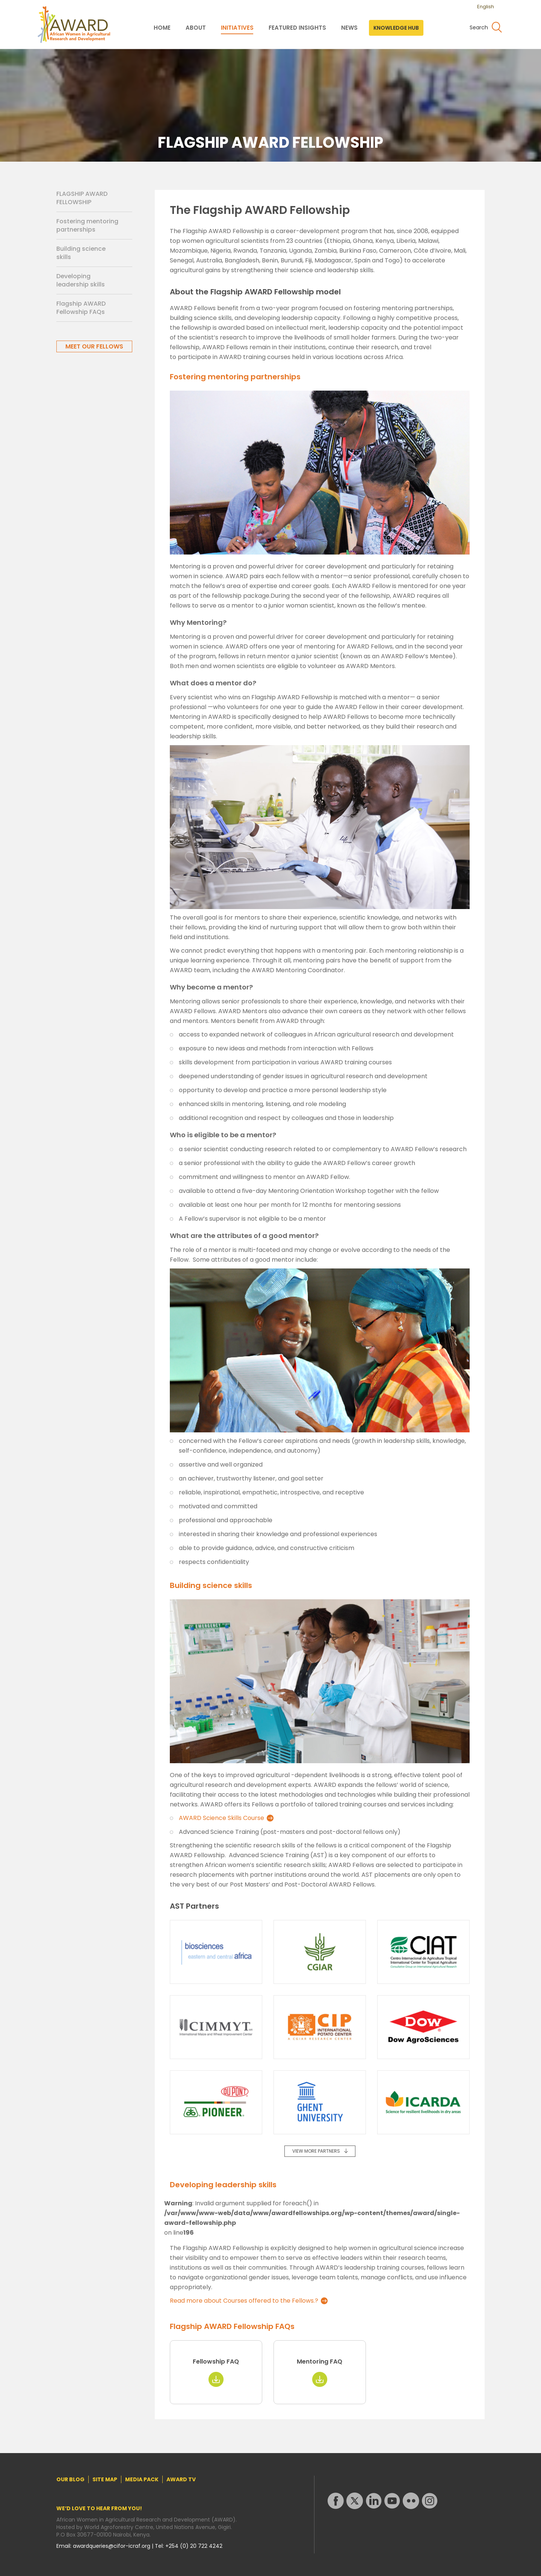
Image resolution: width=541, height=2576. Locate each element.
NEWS (349, 28)
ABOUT (196, 28)
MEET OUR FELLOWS (94, 346)
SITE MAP (104, 2479)
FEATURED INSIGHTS (297, 28)
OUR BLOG (70, 2479)
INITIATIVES (237, 28)
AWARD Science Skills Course (221, 1818)
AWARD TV (181, 2479)
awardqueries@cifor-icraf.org (112, 2546)
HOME (162, 28)
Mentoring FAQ (319, 2362)
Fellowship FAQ (216, 2362)
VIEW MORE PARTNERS (316, 2151)
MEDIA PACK (142, 2479)
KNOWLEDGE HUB (396, 28)
